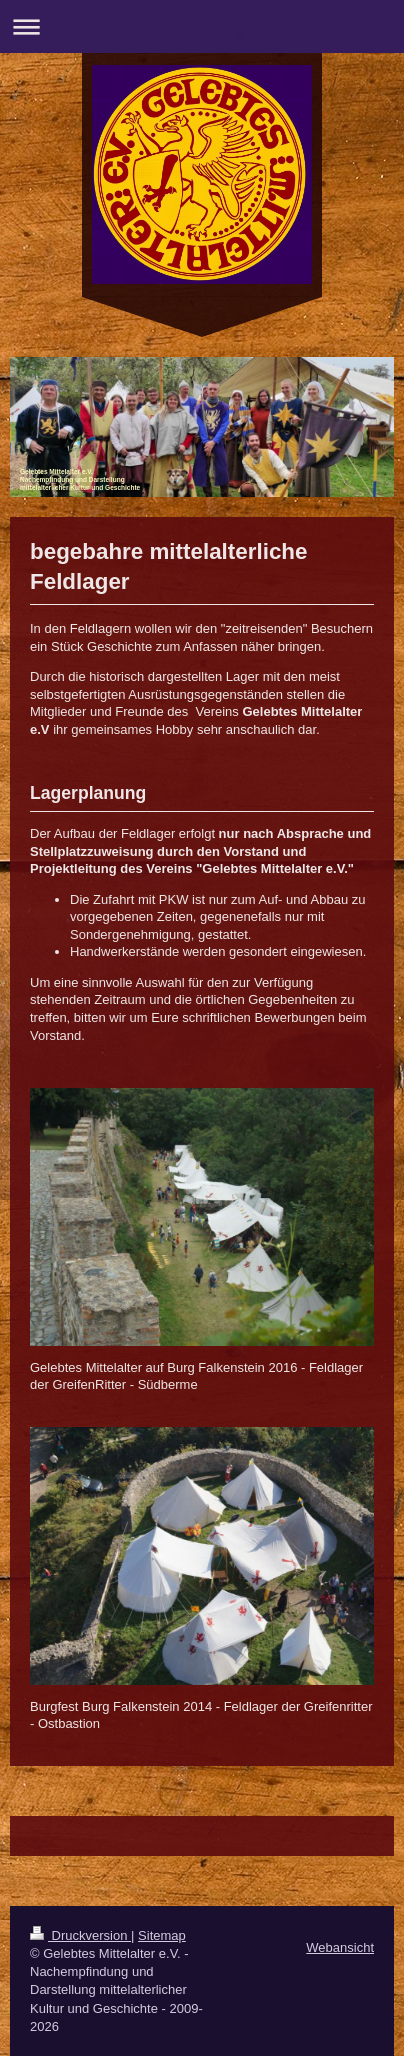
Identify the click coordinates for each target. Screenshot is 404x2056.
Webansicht (340, 1947)
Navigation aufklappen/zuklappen (202, 26)
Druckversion (80, 1935)
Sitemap (162, 1935)
